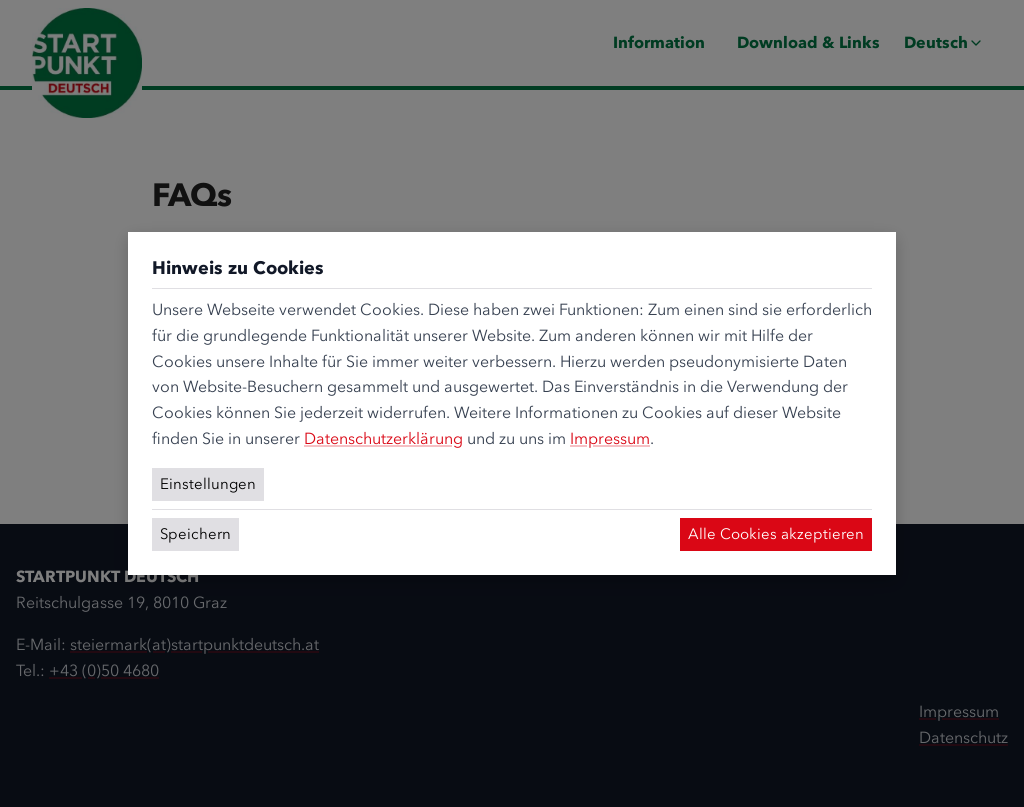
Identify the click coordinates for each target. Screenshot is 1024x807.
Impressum (610, 438)
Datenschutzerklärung (383, 438)
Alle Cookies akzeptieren (776, 534)
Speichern (195, 534)
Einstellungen (208, 484)
